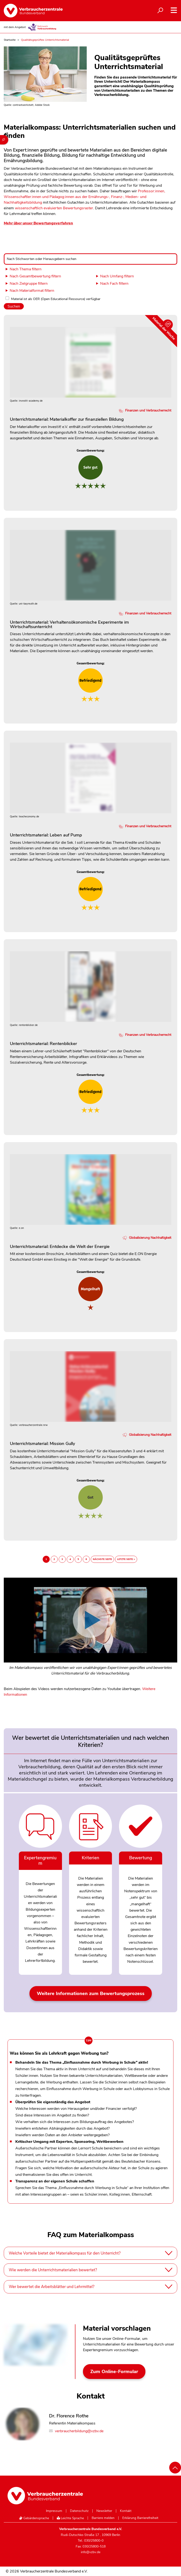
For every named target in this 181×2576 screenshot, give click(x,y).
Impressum (54, 2511)
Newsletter (104, 2511)
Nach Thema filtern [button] (25, 269)
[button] (90, 1630)
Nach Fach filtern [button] (114, 283)
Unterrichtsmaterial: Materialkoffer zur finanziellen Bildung (67, 419)
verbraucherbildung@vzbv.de (76, 2431)
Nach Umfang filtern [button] (117, 276)
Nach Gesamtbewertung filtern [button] (35, 276)
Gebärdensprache (34, 2518)
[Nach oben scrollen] (175, 2467)
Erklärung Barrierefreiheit (140, 2518)
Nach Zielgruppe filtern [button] (29, 283)
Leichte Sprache (70, 2518)
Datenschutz (79, 2511)
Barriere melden (103, 2518)
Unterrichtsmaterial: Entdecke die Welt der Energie (60, 1246)
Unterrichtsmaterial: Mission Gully (42, 1443)
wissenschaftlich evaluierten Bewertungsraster (54, 208)
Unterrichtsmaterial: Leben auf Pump (46, 835)
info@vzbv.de (90, 2552)
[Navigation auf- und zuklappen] (173, 10)
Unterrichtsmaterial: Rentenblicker (43, 1043)
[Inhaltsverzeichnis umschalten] (4, 140)
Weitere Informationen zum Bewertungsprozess (90, 1993)
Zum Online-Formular (114, 2371)
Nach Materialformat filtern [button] (32, 290)
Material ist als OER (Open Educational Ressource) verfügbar (55, 299)
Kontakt (126, 2511)
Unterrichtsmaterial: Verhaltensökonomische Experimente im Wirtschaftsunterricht (69, 624)
